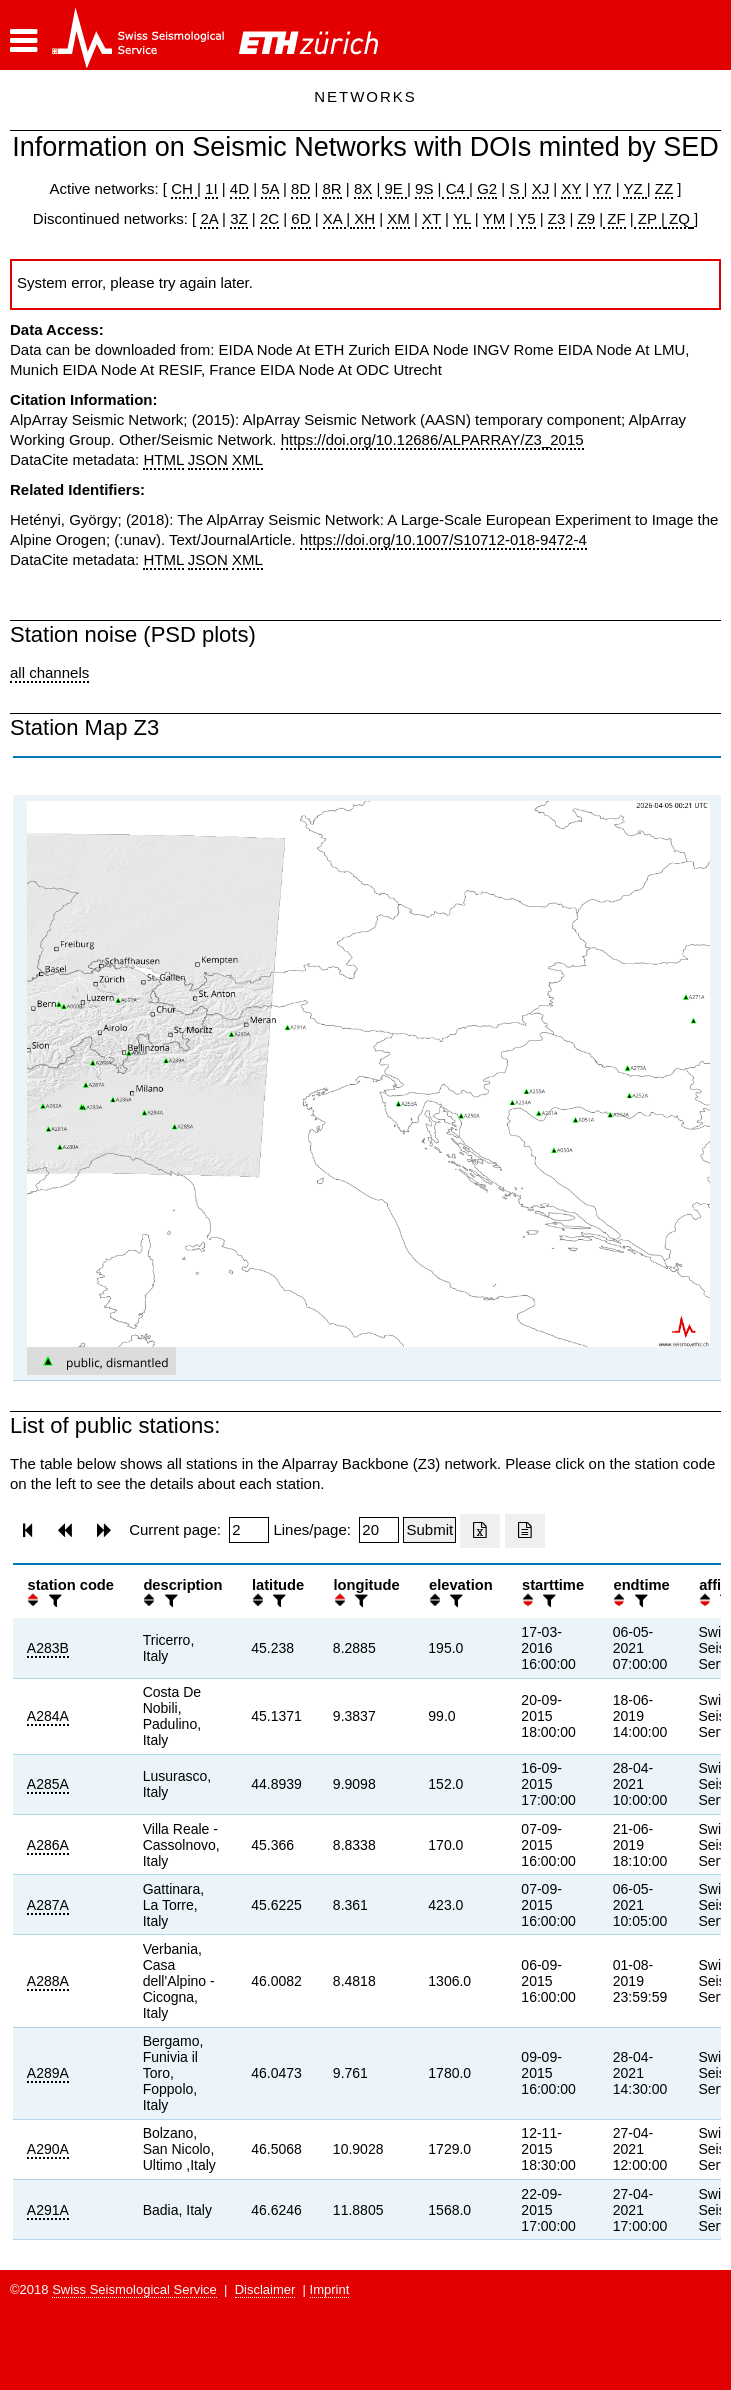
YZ (634, 188)
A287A (48, 1905)
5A (270, 188)
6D (300, 218)
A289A (48, 2073)
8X (363, 188)
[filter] (53, 1600)
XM (398, 218)
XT (431, 218)
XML (247, 459)
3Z (239, 218)
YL (462, 218)
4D (239, 188)
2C (269, 218)
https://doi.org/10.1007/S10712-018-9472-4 (443, 539)
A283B (48, 1648)
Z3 (557, 218)
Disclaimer (265, 2289)
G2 (487, 188)
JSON (208, 459)
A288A (48, 1981)
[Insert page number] (249, 1530)
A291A (48, 2210)
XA (334, 218)
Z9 (586, 218)
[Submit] (429, 1530)
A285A (48, 1784)
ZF (614, 218)
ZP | (649, 218)
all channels (49, 672)
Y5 (526, 218)
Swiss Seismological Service (134, 2289)
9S (424, 188)
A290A (48, 2149)
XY (571, 188)
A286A (48, 1845)
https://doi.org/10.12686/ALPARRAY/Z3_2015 (432, 439)
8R (331, 188)
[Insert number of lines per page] (379, 1530)
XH (362, 218)
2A (209, 218)
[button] (23, 41)
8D (300, 188)
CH (184, 188)
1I (211, 188)
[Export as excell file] (480, 1531)
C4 (456, 188)
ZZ (664, 188)
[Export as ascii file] (525, 1531)
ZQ (677, 218)
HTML (163, 459)
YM (494, 218)
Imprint (330, 2289)
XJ (541, 188)
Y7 (602, 188)
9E (393, 188)
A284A (48, 1716)
